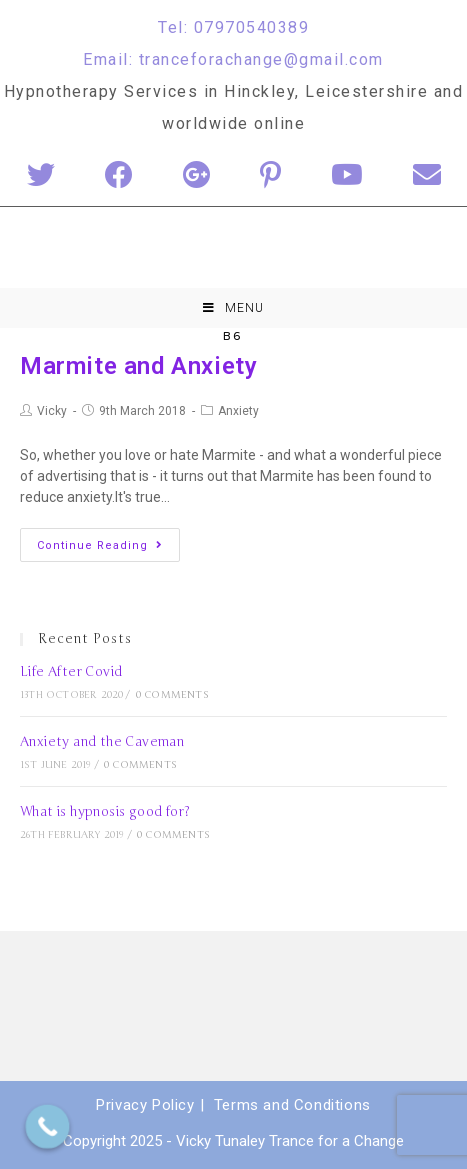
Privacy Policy (145, 1105)
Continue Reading (100, 545)
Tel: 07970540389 (233, 27)
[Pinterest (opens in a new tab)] (270, 176)
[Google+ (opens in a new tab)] (196, 176)
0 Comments (172, 695)
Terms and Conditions (292, 1105)
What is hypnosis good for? (105, 812)
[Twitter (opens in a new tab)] (41, 176)
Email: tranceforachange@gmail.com (233, 59)
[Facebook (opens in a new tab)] (119, 176)
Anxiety (238, 411)
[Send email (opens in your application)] (427, 176)
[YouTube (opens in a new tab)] (347, 176)
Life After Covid (71, 672)
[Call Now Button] (48, 1127)
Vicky (52, 411)
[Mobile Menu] (233, 308)
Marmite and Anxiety (138, 366)
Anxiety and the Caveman (102, 742)
